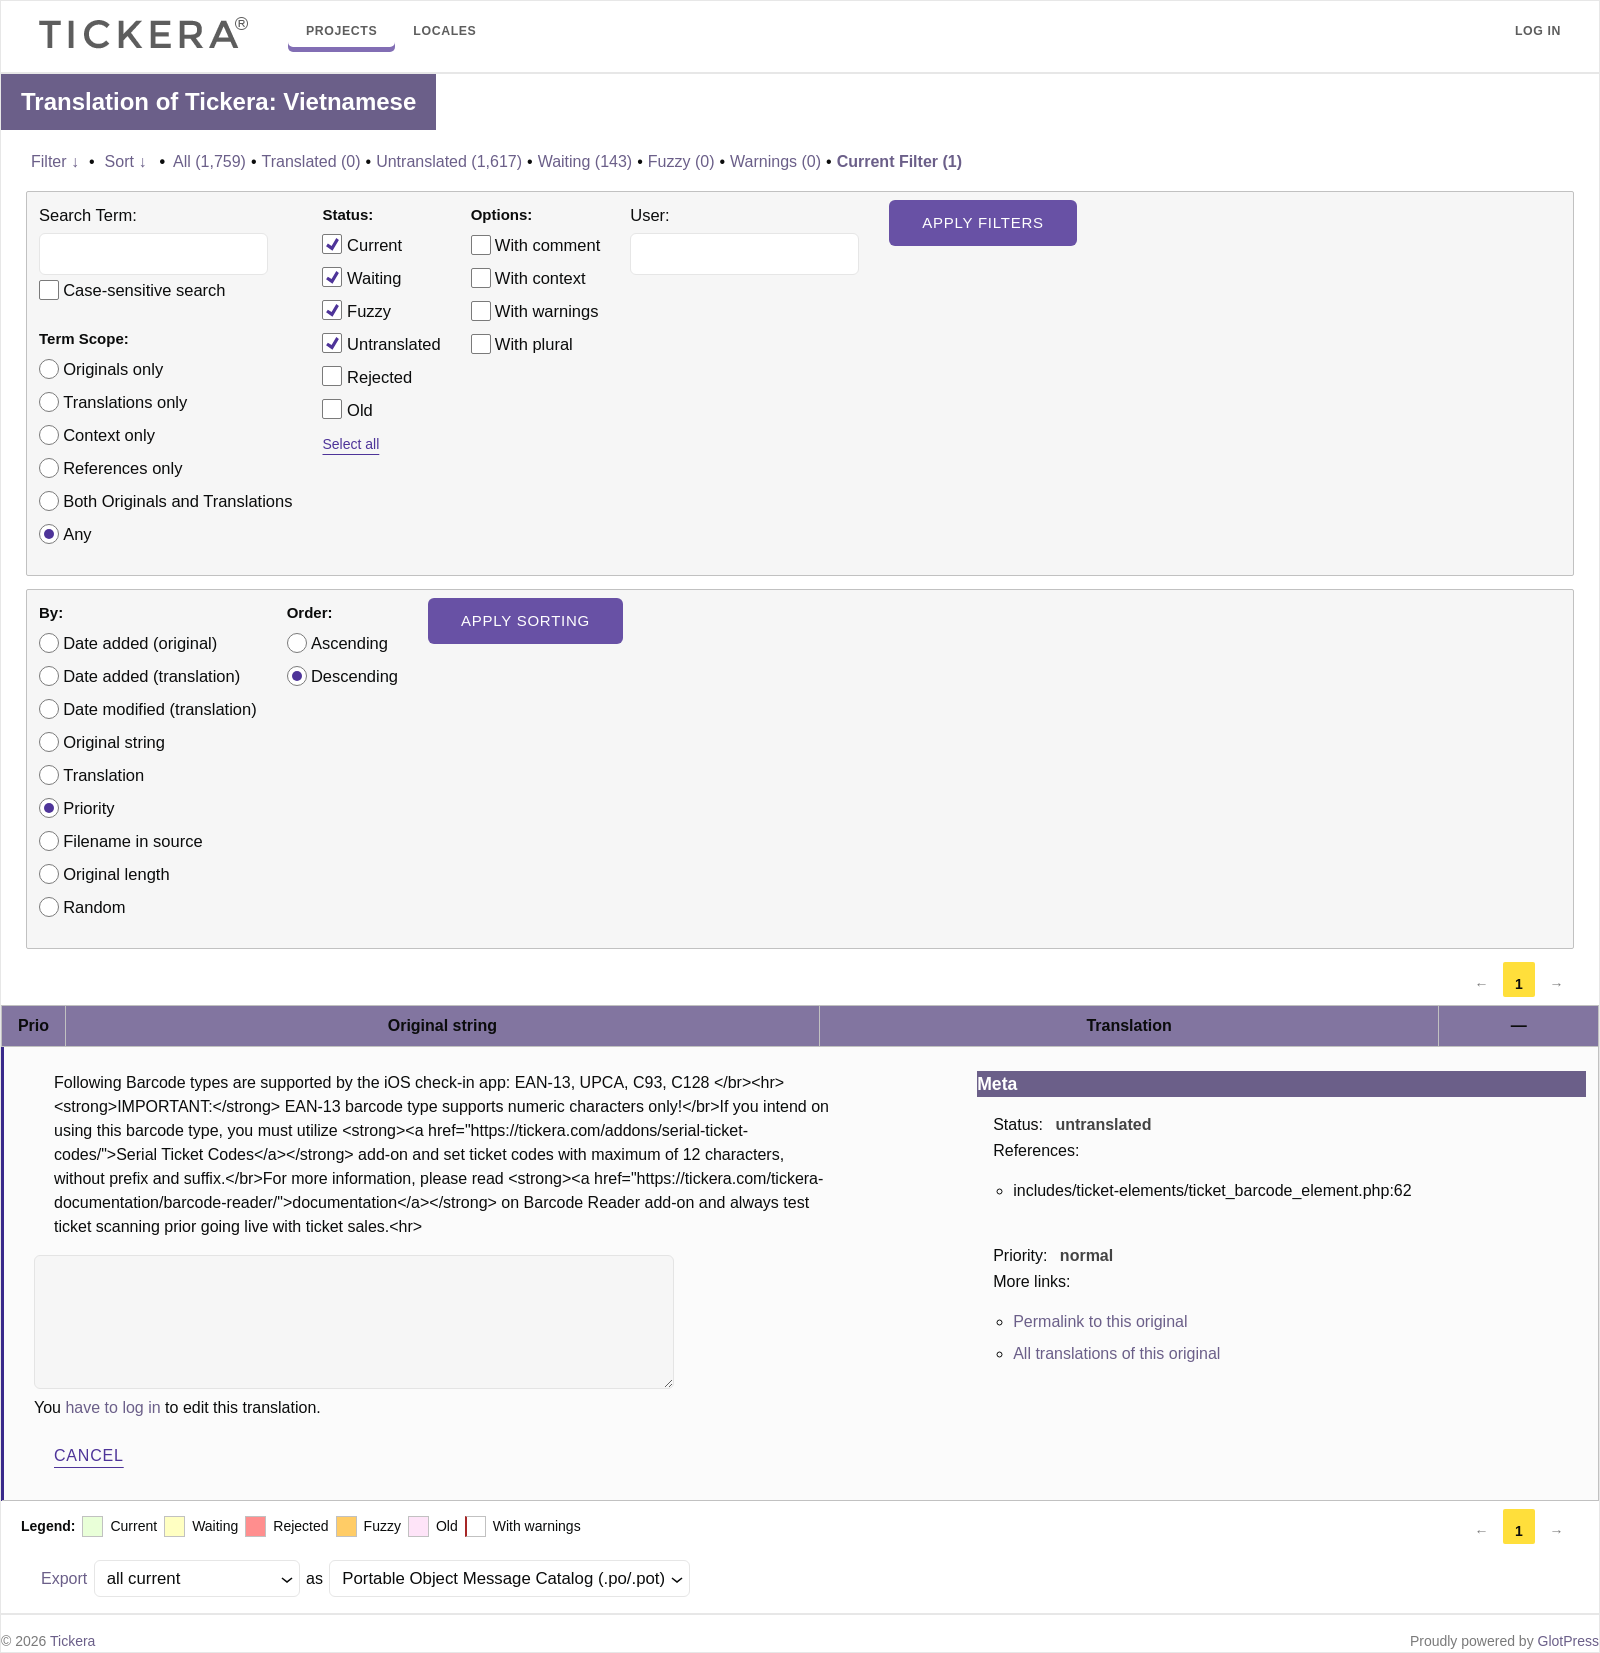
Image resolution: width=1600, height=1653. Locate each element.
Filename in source (132, 841)
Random (94, 907)
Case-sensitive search (144, 290)
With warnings (547, 311)
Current (362, 244)
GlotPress (1568, 1641)
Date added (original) (140, 643)
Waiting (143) (585, 161)
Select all (350, 444)
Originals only (113, 369)
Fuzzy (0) (681, 161)
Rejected (367, 376)
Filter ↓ (55, 161)
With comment (547, 245)
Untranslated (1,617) (449, 161)
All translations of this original (1116, 1353)
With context (540, 278)
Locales (444, 31)
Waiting (361, 277)
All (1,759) (209, 161)
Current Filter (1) (899, 161)
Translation (103, 775)
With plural (534, 344)
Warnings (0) (775, 161)
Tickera (72, 1641)
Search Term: (88, 215)
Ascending (349, 643)
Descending (354, 676)
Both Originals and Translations (177, 501)
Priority (88, 808)
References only (122, 468)
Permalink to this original (1100, 1321)
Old (347, 409)
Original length (116, 874)
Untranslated (381, 343)
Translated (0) (311, 161)
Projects (341, 31)
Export (64, 1578)
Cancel (89, 1455)
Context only (109, 435)
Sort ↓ (126, 161)
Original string (114, 742)
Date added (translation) (151, 676)
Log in (1538, 31)
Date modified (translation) (160, 709)
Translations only (125, 402)
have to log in (112, 1407)
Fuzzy (356, 310)
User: (649, 215)
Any (77, 534)
